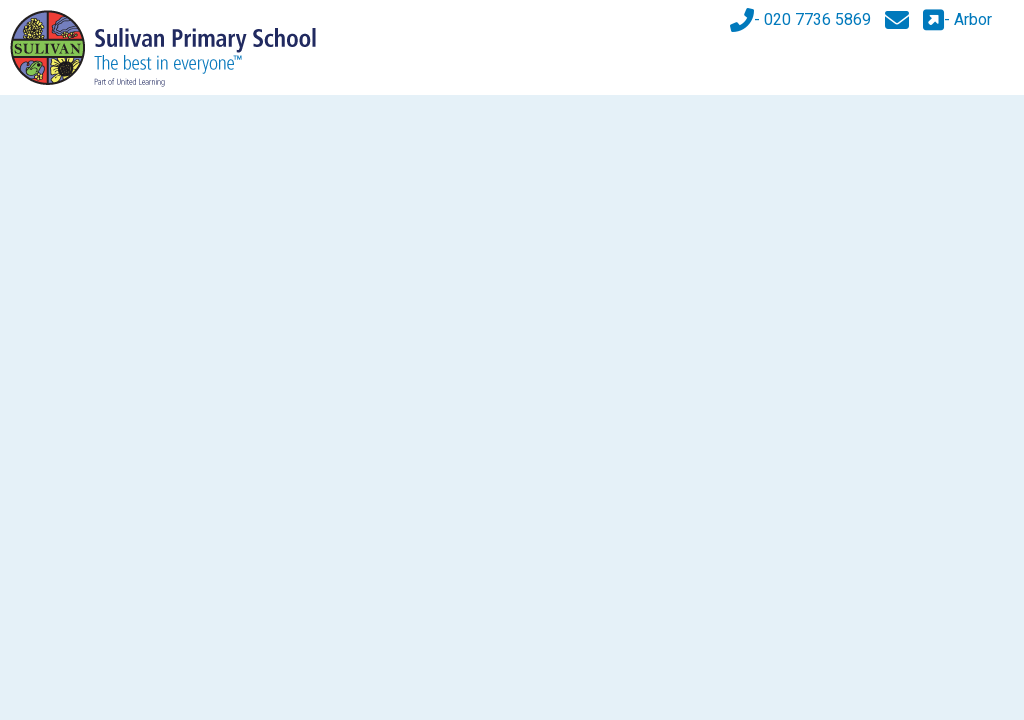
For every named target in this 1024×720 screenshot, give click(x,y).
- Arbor (957, 20)
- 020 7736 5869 (800, 20)
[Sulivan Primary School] (162, 46)
